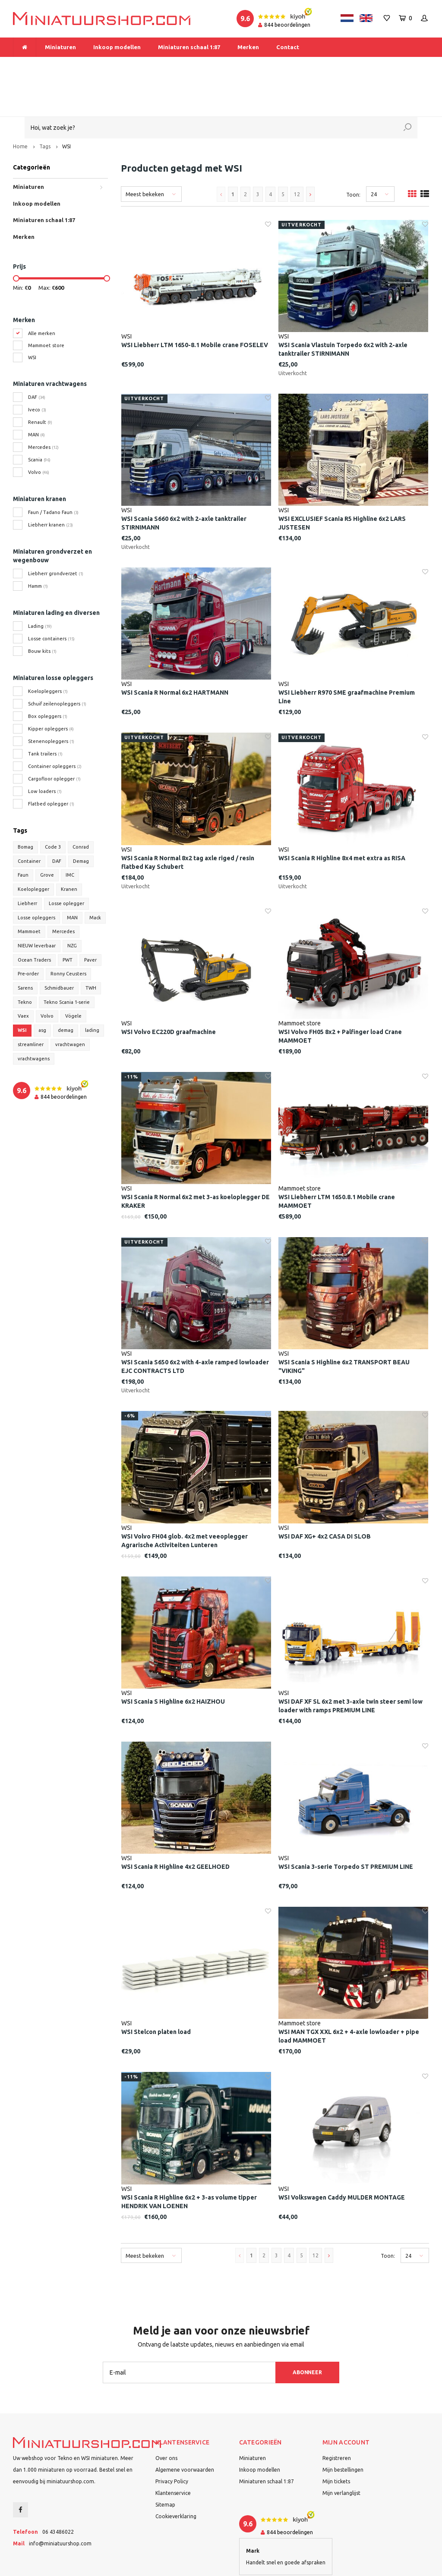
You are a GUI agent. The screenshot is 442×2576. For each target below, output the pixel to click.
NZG (72, 908)
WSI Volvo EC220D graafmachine (168, 994)
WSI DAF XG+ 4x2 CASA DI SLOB (324, 1499)
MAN (36, 397)
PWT (68, 922)
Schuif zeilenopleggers (57, 666)
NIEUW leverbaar (37, 908)
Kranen (69, 852)
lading (92, 993)
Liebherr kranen (50, 487)
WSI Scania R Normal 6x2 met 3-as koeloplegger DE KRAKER (195, 1164)
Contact (287, 47)
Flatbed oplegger (51, 766)
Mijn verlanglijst (341, 2456)
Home (20, 109)
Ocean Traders (34, 922)
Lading (40, 589)
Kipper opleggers (51, 691)
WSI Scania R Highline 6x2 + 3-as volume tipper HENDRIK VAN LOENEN (189, 2164)
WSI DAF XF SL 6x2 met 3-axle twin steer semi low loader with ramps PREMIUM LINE (350, 1669)
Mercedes (43, 410)
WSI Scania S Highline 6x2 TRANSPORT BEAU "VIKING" (344, 1330)
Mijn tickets (336, 2444)
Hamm (38, 549)
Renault (40, 385)
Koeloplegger (33, 852)
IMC (70, 838)
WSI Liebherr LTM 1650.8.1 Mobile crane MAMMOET (336, 1164)
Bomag (25, 809)
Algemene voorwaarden (184, 2432)
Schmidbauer (59, 950)
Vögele (73, 979)
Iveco (37, 372)
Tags (45, 109)
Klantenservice (173, 2456)
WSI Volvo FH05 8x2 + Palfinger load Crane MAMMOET (340, 999)
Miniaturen (60, 47)
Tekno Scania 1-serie (67, 965)
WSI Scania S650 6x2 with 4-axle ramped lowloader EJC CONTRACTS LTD (195, 1330)
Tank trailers (45, 716)
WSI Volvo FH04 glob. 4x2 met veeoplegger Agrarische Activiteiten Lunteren (184, 1503)
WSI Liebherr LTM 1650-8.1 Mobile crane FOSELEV (194, 307)
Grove (47, 838)
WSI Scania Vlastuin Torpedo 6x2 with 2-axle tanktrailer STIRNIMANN (342, 312)
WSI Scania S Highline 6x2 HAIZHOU (173, 1664)
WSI (66, 109)
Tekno (25, 965)
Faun (23, 838)
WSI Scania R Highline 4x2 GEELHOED (175, 1829)
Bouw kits (42, 614)
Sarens (25, 950)
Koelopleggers (48, 654)
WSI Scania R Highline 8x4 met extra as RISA (341, 821)
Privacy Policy (171, 2444)
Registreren (336, 2421)
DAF (36, 360)
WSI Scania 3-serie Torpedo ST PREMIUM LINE (345, 1829)
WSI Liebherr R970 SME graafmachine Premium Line (346, 660)
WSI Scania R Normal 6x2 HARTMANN (174, 655)
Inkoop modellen (117, 47)
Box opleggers (47, 679)
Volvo (38, 435)
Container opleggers (55, 729)
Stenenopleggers (51, 704)
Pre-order (28, 937)
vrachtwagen (70, 1007)
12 (297, 157)
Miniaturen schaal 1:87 (189, 47)
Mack (95, 880)
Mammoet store (46, 308)
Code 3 (53, 809)
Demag (81, 824)
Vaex (23, 979)
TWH (90, 950)
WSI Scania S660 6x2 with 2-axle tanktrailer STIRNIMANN (183, 486)
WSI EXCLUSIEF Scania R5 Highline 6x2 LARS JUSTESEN (342, 486)
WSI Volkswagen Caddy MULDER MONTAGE (341, 2160)
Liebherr (27, 866)
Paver (90, 922)
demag (65, 993)
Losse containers (51, 601)
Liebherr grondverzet (55, 536)
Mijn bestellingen (342, 2432)
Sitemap (165, 2467)
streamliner (31, 1007)
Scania (39, 422)
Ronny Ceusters (68, 937)
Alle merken (41, 296)
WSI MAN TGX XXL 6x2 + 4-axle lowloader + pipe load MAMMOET (348, 1999)
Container (29, 824)
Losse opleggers (36, 880)
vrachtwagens (34, 1021)
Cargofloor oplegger (54, 741)
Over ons (166, 2421)
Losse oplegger (66, 866)
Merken (248, 47)
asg (42, 993)
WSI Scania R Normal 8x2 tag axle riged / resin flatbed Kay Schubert (187, 825)
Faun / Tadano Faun (53, 475)
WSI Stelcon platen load (156, 1995)
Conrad (81, 809)
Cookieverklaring (175, 2479)
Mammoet (29, 894)
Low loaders (45, 754)
